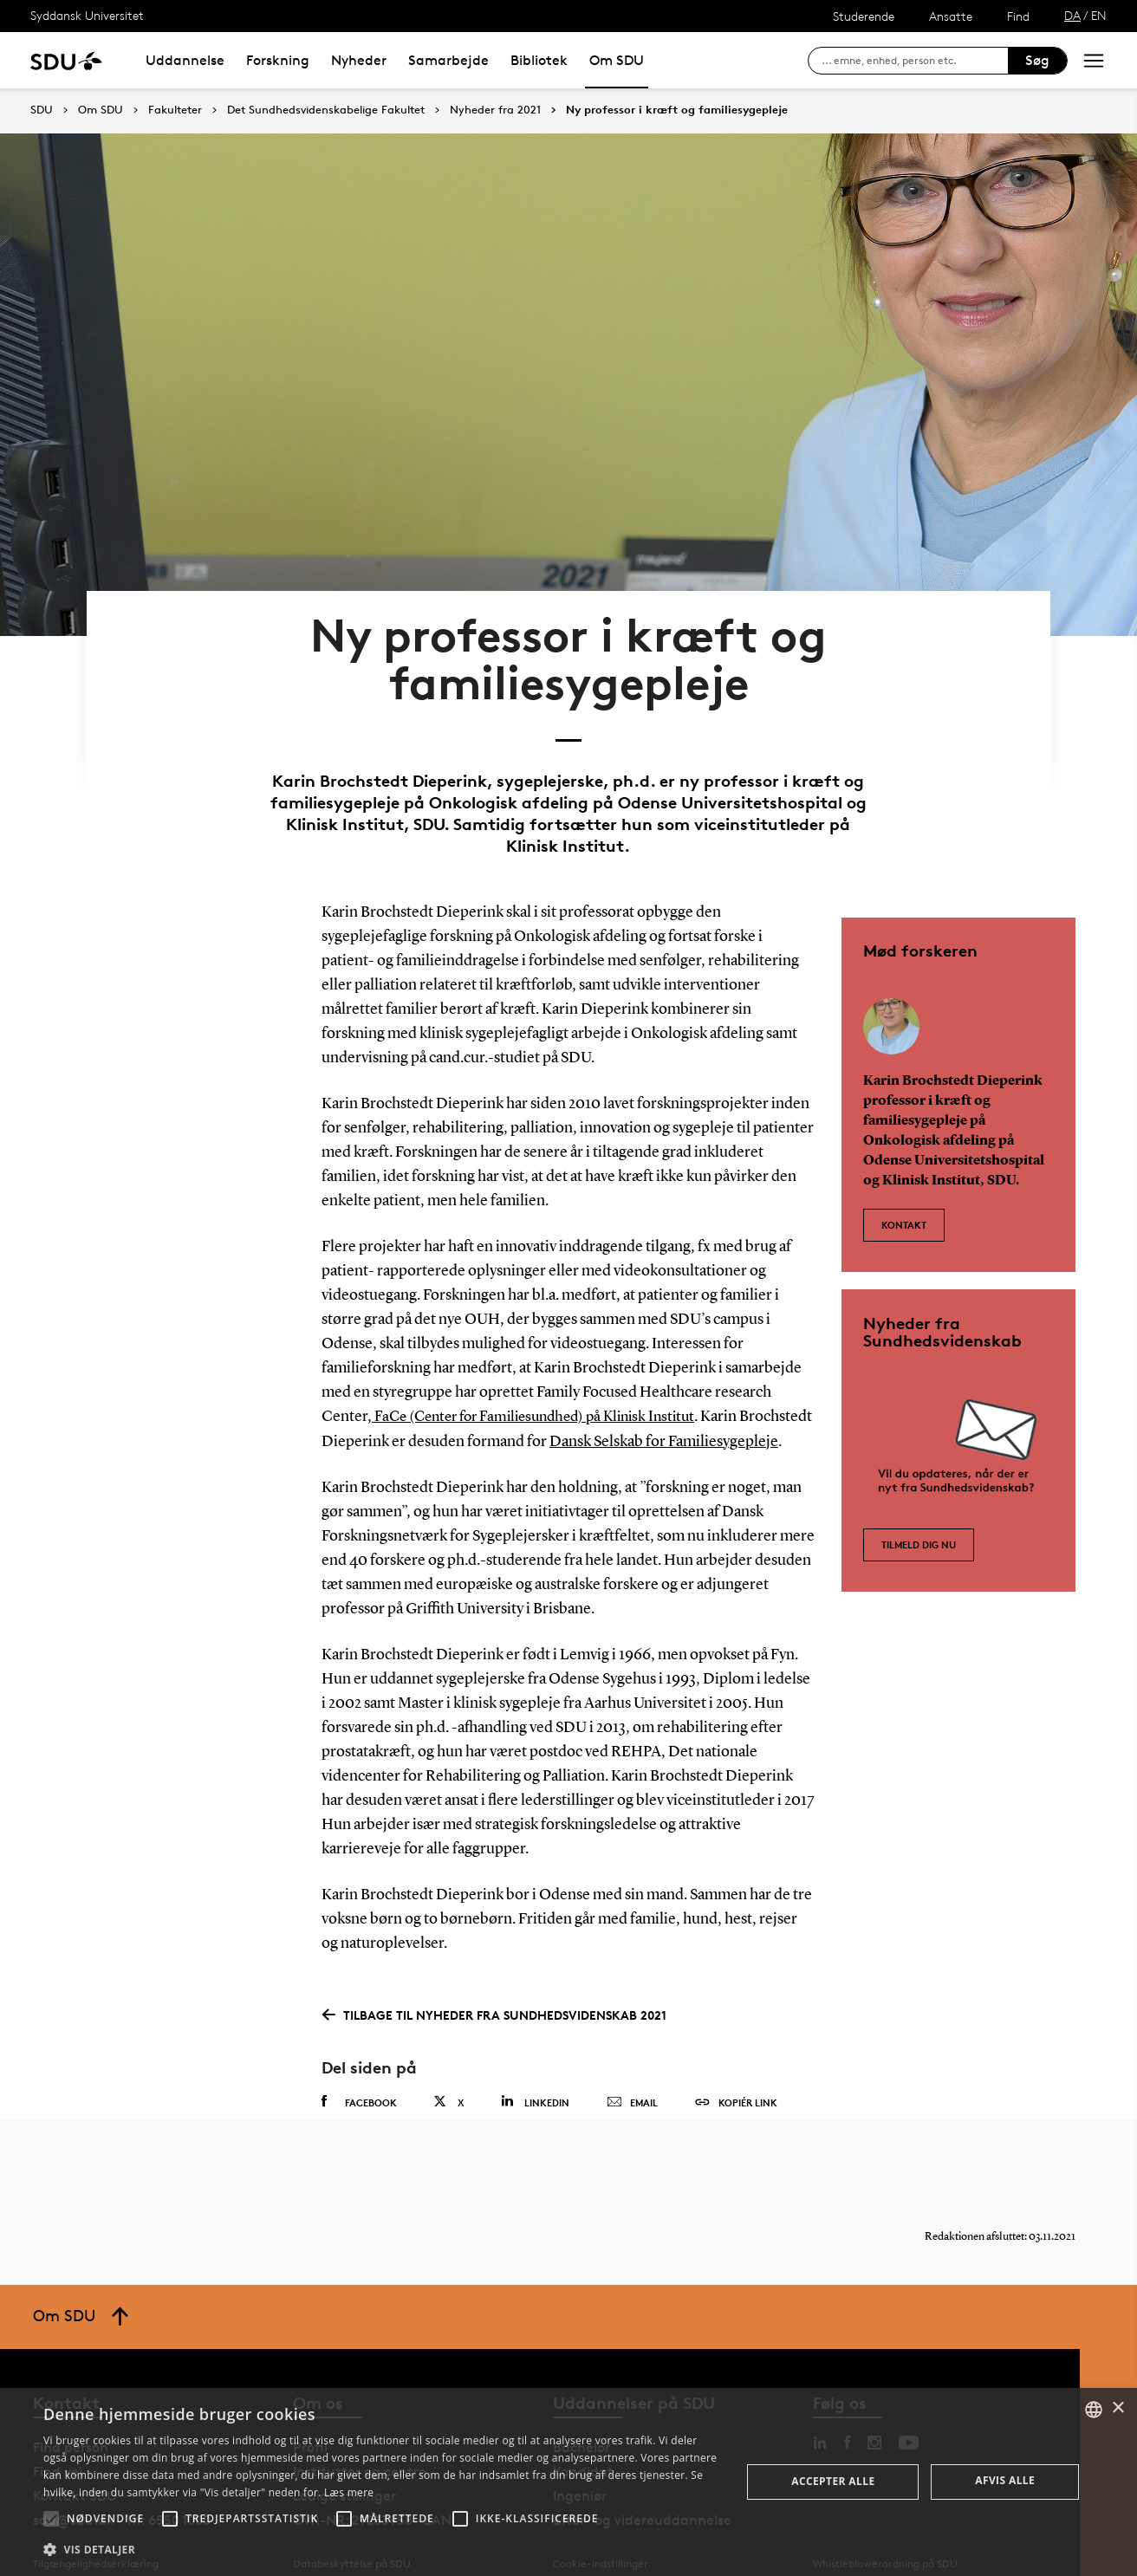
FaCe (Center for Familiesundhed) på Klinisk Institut (544, 1358)
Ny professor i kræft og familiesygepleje (677, 110)
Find (1018, 16)
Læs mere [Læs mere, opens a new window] (349, 2492)
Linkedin (535, 2067)
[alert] (568, 2482)
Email (632, 2068)
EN (1099, 15)
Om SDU (616, 60)
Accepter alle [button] (832, 2481)
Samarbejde (448, 60)
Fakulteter (175, 110)
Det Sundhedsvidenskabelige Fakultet (326, 110)
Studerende (863, 16)
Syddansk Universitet (87, 15)
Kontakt (903, 1158)
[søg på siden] (915, 61)
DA (1072, 15)
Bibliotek (539, 60)
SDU (41, 109)
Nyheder (359, 60)
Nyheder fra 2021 (495, 110)
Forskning (277, 60)
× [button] (1117, 2408)
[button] (51, 2518)
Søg (1037, 60)
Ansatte (950, 16)
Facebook (359, 2067)
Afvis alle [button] (1005, 2480)
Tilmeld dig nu (918, 1482)
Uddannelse (185, 60)
